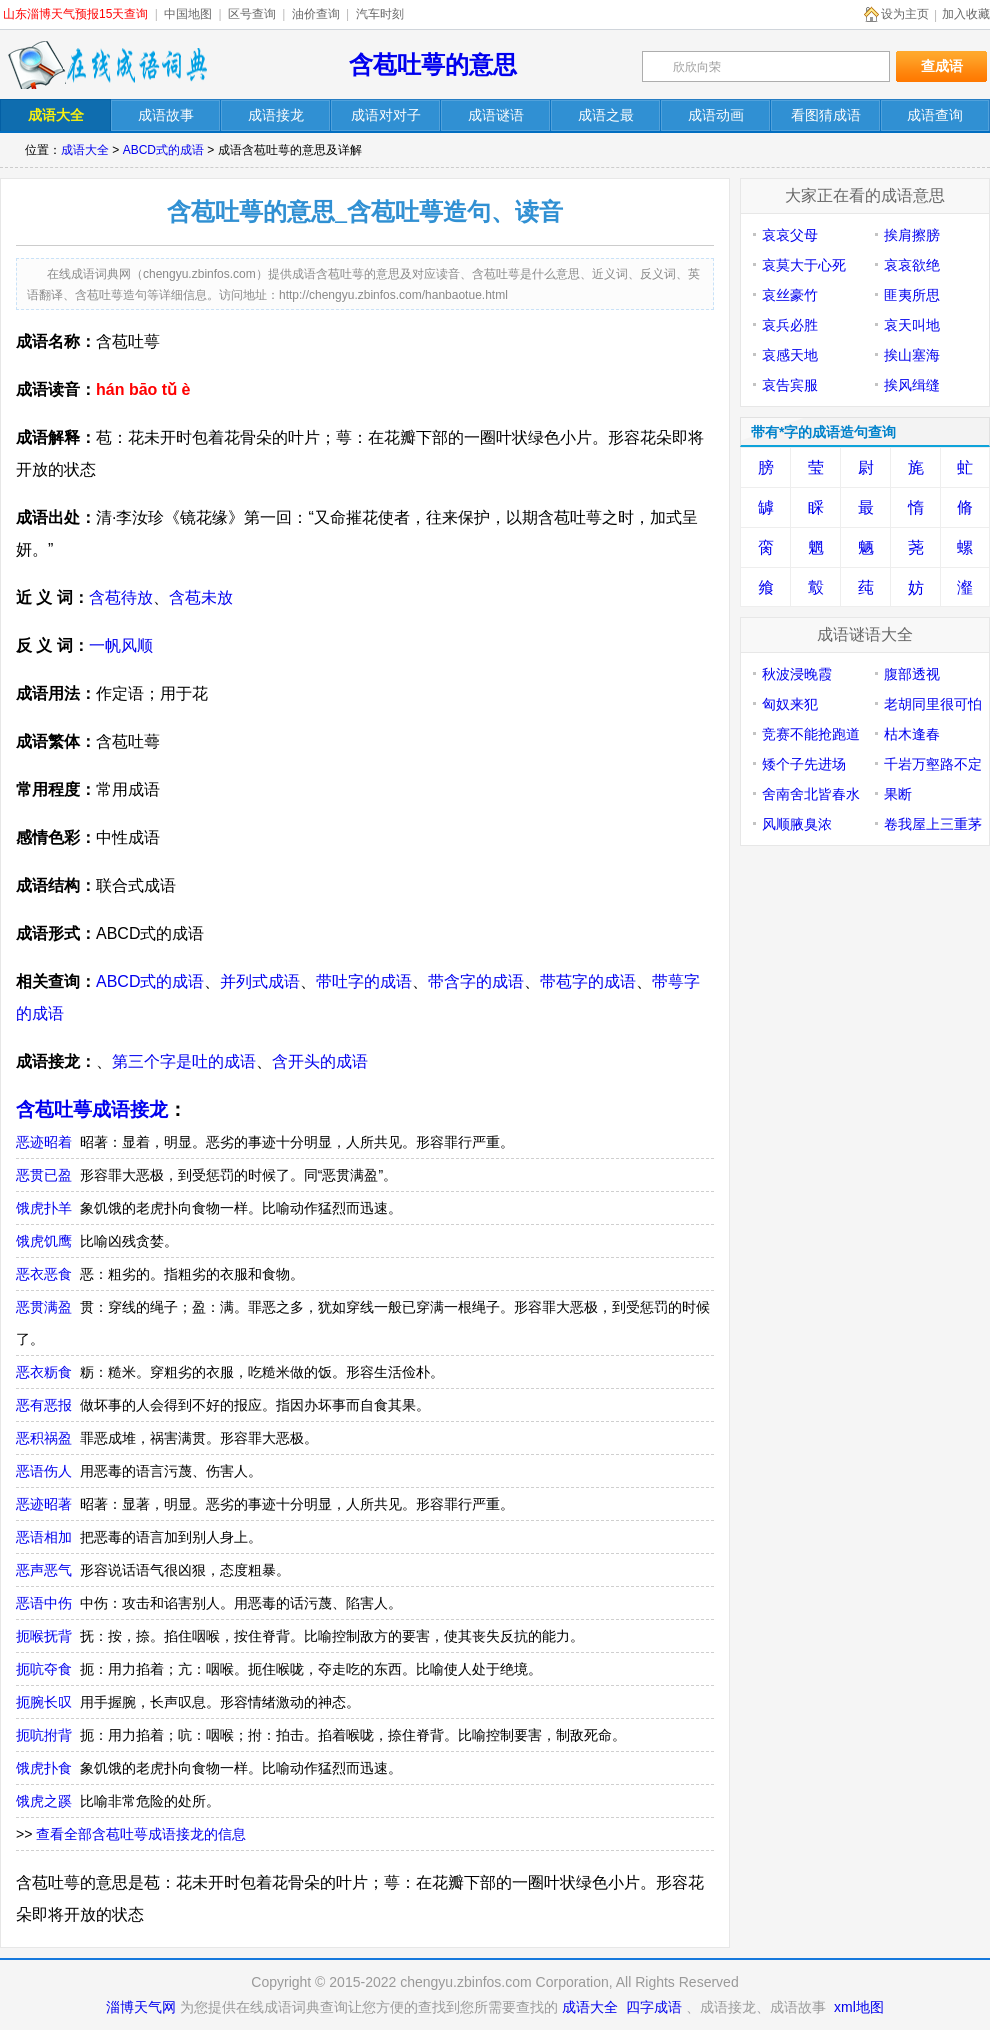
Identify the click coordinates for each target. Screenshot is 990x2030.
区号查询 (252, 14)
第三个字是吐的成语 (184, 1061)
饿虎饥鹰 (44, 1241)
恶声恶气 (44, 1570)
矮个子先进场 (804, 764)
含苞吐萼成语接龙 (92, 1109)
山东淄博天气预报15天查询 (75, 14)
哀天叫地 (912, 325)
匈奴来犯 (790, 704)
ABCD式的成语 (163, 150)
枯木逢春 (912, 734)
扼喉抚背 (44, 1636)
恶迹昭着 (44, 1142)
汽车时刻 (380, 14)
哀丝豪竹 (790, 295)
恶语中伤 (44, 1603)
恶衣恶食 (44, 1274)
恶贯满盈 (44, 1307)
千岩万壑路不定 (933, 764)
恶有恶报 (44, 1405)
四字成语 (654, 2007)
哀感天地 (790, 355)
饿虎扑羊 (44, 1208)
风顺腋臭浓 (797, 824)
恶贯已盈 (44, 1175)
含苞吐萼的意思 (433, 64)
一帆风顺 (121, 645)
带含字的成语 (476, 981)
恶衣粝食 (44, 1372)
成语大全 (85, 150)
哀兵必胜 (790, 325)
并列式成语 (260, 981)
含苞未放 (201, 597)
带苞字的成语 (588, 981)
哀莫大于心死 (804, 265)
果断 (898, 794)
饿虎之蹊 (44, 1801)
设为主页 (905, 14)
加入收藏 (966, 14)
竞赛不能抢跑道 (811, 734)
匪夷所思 (912, 295)
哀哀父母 (790, 235)
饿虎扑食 (44, 1768)
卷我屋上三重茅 (933, 824)
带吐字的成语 (364, 981)
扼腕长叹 (44, 1702)
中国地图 (188, 14)
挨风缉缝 (912, 385)
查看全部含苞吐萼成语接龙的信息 (141, 1834)
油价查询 (316, 14)
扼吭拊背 (44, 1735)
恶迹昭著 (44, 1504)
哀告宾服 (790, 385)
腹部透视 (912, 674)
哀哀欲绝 (912, 265)
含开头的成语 (320, 1061)
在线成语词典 (107, 65)
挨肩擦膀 (912, 235)
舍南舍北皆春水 (811, 794)
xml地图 (859, 2007)
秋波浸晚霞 (797, 674)
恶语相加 (44, 1537)
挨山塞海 (912, 355)
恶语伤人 (44, 1471)
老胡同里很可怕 (933, 704)
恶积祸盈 (44, 1438)
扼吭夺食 (44, 1669)
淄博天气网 (141, 2007)
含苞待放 (121, 597)
